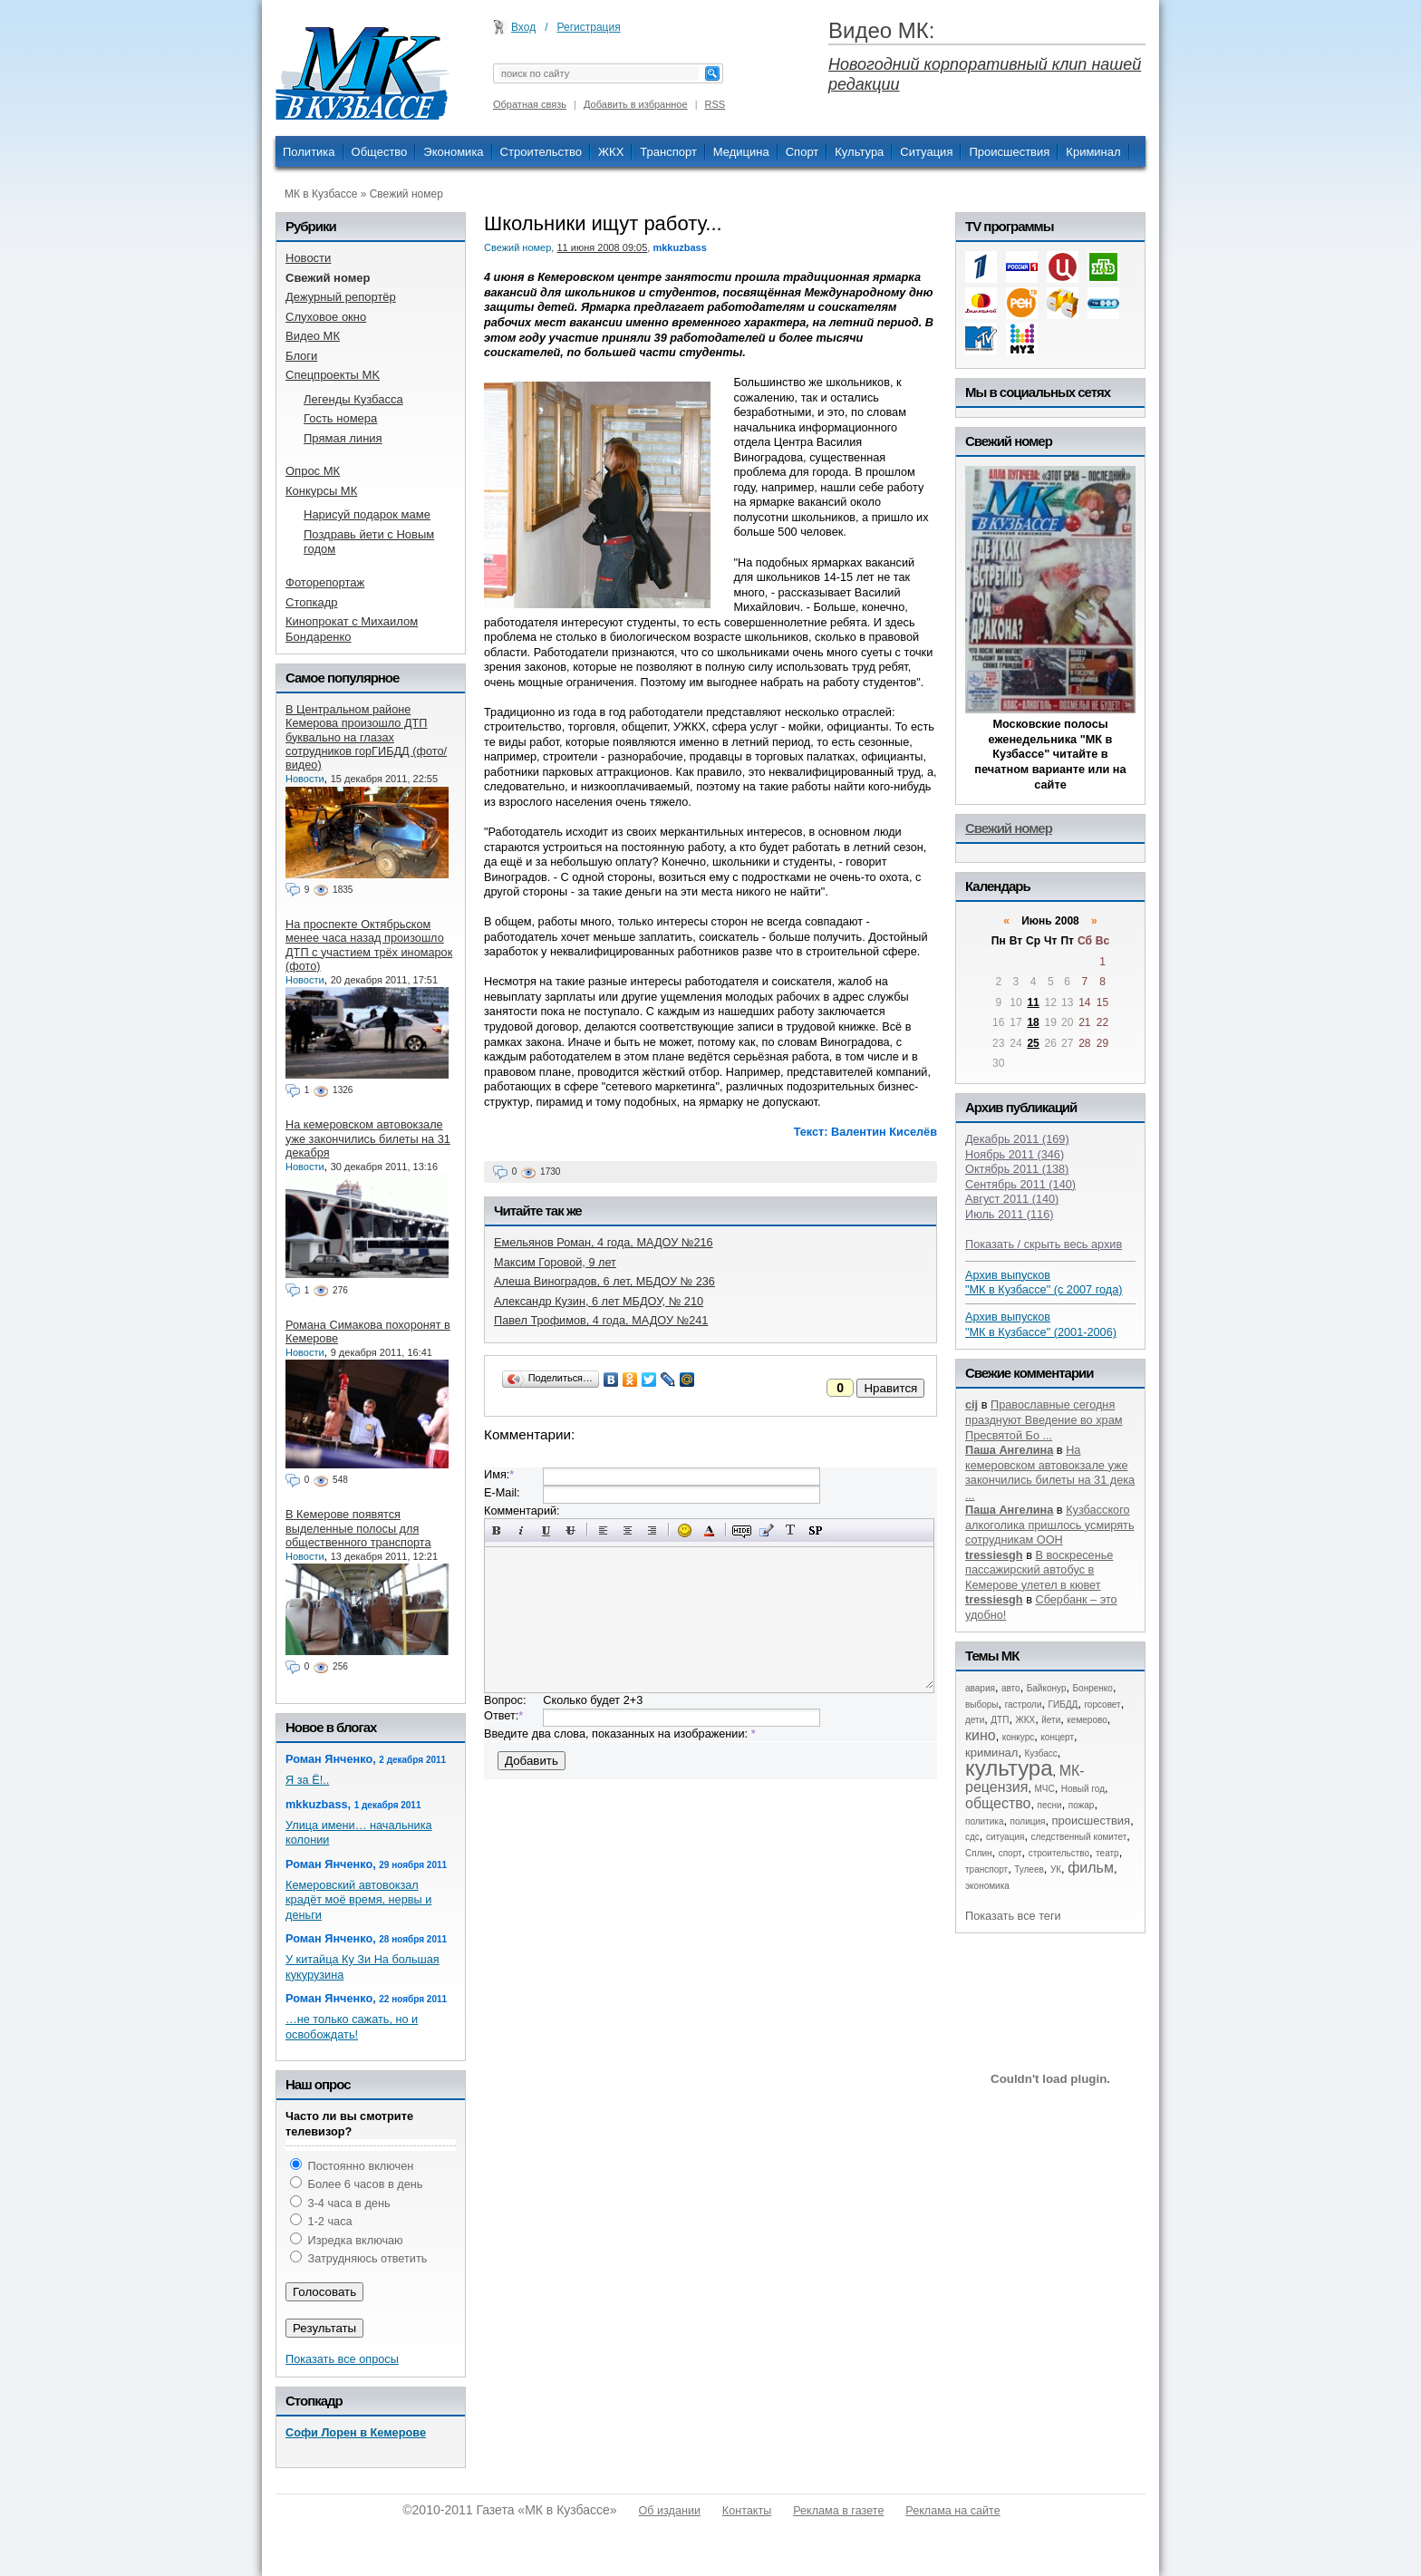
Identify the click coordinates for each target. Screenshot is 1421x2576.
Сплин (978, 1853)
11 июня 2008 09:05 (601, 247)
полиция (1028, 1821)
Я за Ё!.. (307, 1780)
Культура (859, 152)
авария (980, 1688)
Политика (309, 152)
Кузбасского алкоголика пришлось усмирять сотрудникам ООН (1050, 1524)
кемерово (1087, 1720)
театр (1107, 1853)
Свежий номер (406, 194)
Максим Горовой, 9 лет (555, 1262)
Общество (380, 152)
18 (1033, 1022)
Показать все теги (1013, 1915)
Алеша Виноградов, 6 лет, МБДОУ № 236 (604, 1281)
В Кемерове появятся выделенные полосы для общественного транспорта (358, 1528)
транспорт (986, 1869)
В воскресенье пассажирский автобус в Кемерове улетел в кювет (1039, 1570)
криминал (991, 1752)
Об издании (670, 2510)
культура (1009, 1768)
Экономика (453, 152)
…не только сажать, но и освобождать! (351, 2026)
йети (1050, 1720)
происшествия (1091, 1820)
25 (1033, 1043)
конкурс (1018, 1737)
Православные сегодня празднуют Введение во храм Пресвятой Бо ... (1043, 1419)
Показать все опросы (342, 2359)
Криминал (1093, 152)
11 (1033, 1002)
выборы (982, 1704)
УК (1055, 1869)
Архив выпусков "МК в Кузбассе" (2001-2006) (1040, 1324)
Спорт (802, 152)
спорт (1010, 1853)
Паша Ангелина (1009, 1450)
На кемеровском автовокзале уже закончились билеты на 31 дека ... (1050, 1472)
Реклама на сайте (952, 2510)
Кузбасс (1040, 1753)
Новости (304, 778)
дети (974, 1720)
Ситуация (926, 152)
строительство (1059, 1853)
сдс (972, 1837)
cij (971, 1404)
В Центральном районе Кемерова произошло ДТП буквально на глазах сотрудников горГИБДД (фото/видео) (366, 736)
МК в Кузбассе (321, 194)
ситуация (1005, 1837)
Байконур (1047, 1688)
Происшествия (1009, 152)
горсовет (1102, 1704)
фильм (1091, 1867)
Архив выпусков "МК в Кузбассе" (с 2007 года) (1044, 1282)
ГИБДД (1063, 1704)
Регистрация (589, 27)
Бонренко (1093, 1688)
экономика (987, 1886)
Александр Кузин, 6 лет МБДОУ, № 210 (598, 1301)
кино (980, 1735)
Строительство (541, 152)
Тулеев (1029, 1869)
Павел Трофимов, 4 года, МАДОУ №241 (601, 1320)
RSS (715, 104)
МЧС (1045, 1789)
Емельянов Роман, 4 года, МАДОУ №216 (603, 1242)
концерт (1057, 1737)
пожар (1081, 1805)
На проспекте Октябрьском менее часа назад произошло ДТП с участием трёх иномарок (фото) (368, 945)
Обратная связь (529, 104)
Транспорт (668, 152)
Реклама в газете (838, 2510)
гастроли (1023, 1704)
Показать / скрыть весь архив (1043, 1244)
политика (984, 1821)
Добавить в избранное (636, 104)
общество (998, 1803)
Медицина (741, 152)
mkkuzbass (679, 247)
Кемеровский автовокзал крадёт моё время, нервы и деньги (358, 1900)
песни (1050, 1805)
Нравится (890, 1388)
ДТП (1000, 1720)
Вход (523, 27)
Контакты (746, 2510)
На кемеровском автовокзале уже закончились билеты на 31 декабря (367, 1138)
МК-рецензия (1025, 1779)
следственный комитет (1078, 1837)
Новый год (1083, 1789)
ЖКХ (611, 152)
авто (1010, 1688)
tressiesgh (994, 1555)
